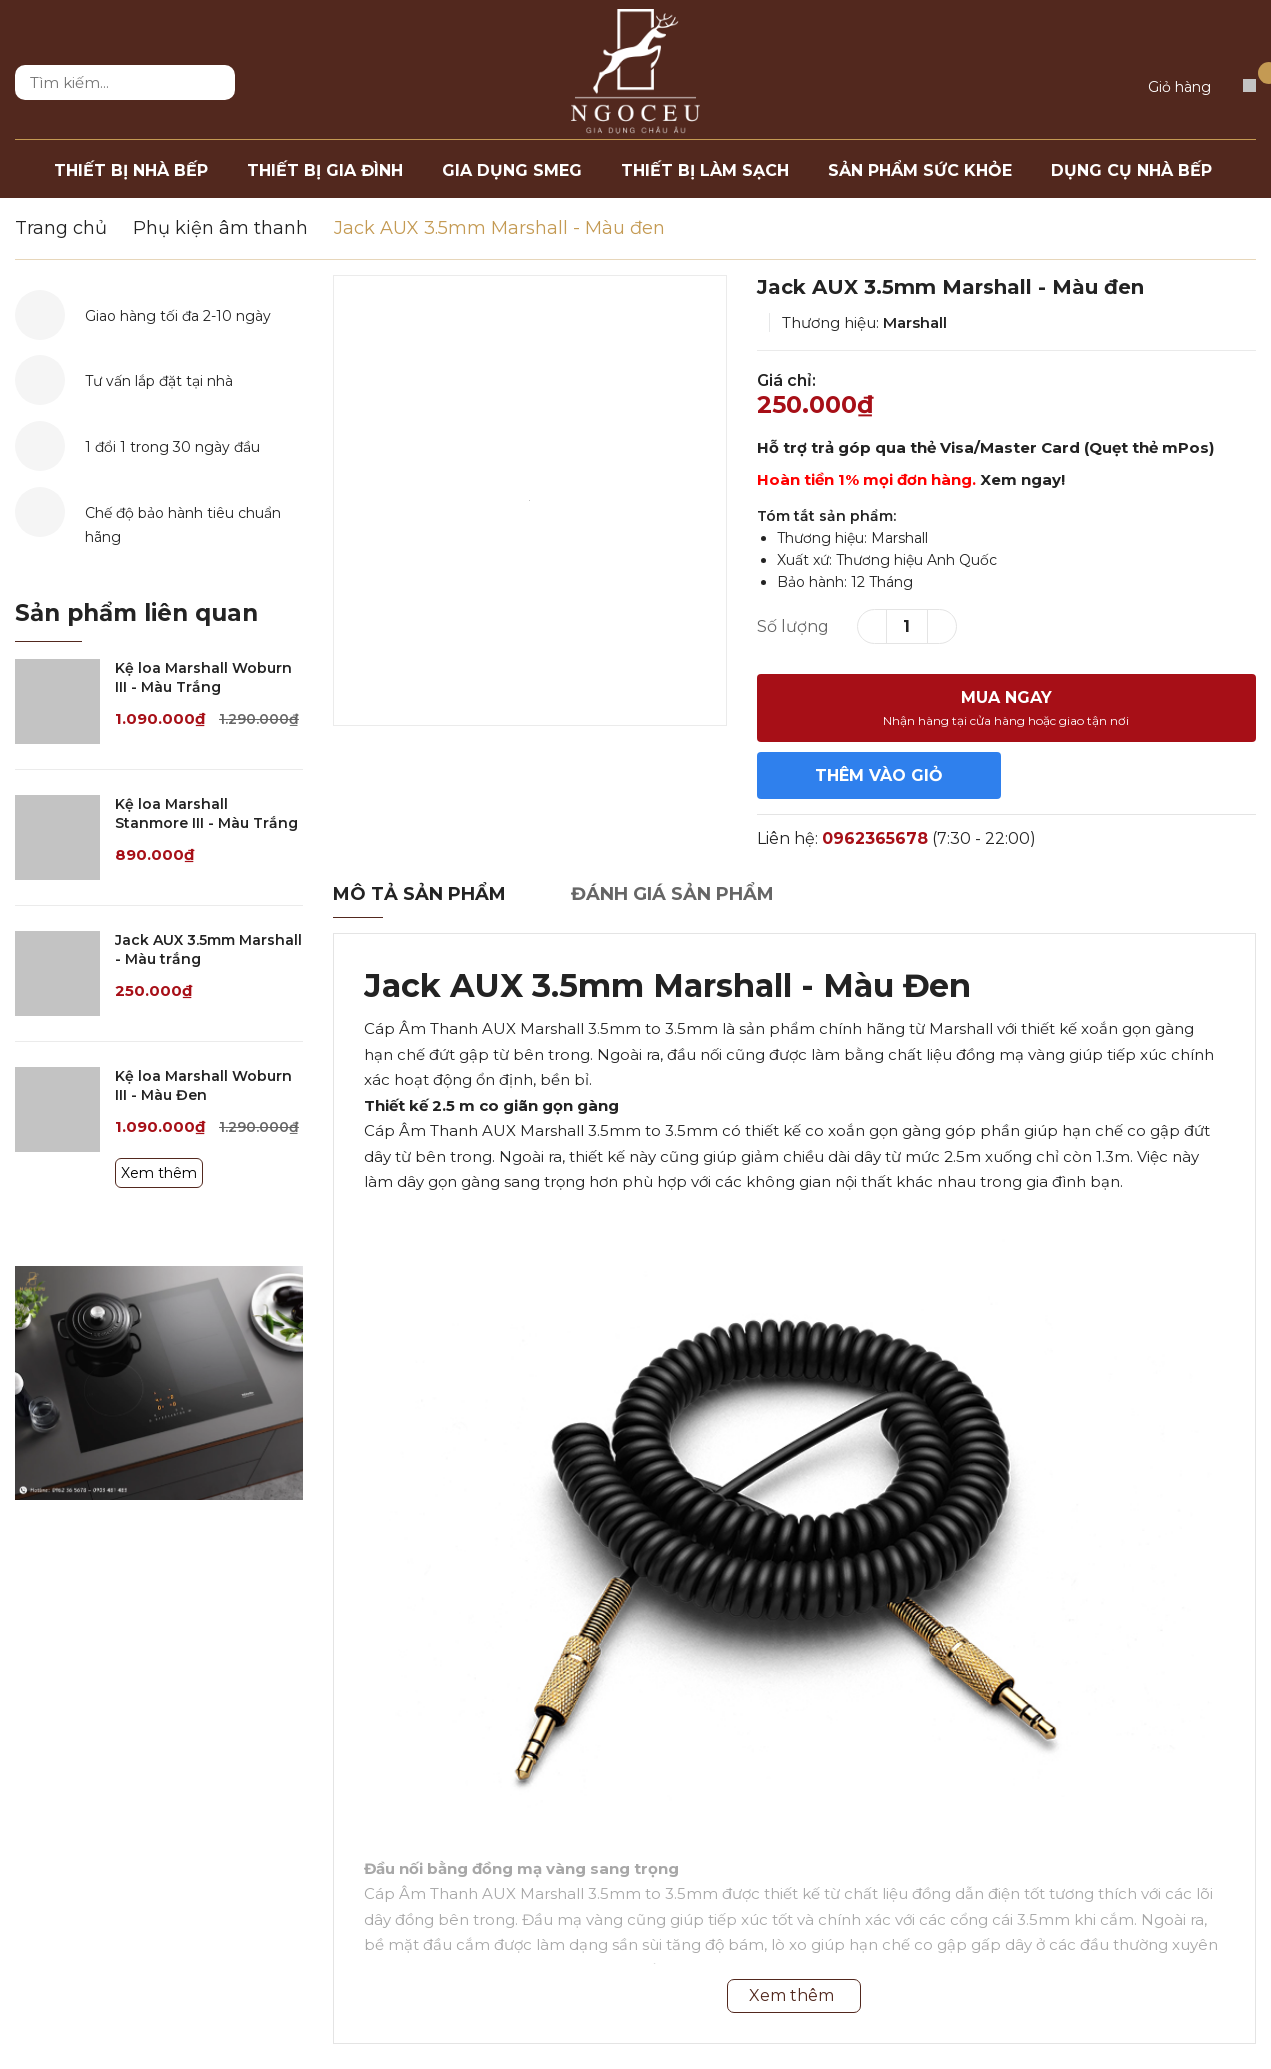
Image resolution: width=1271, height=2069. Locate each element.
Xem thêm (159, 1173)
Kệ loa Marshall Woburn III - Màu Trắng (203, 678)
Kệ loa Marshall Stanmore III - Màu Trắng (206, 814)
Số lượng (793, 626)
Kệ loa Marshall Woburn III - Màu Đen (203, 1086)
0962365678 (875, 838)
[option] (530, 500)
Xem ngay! (1022, 479)
